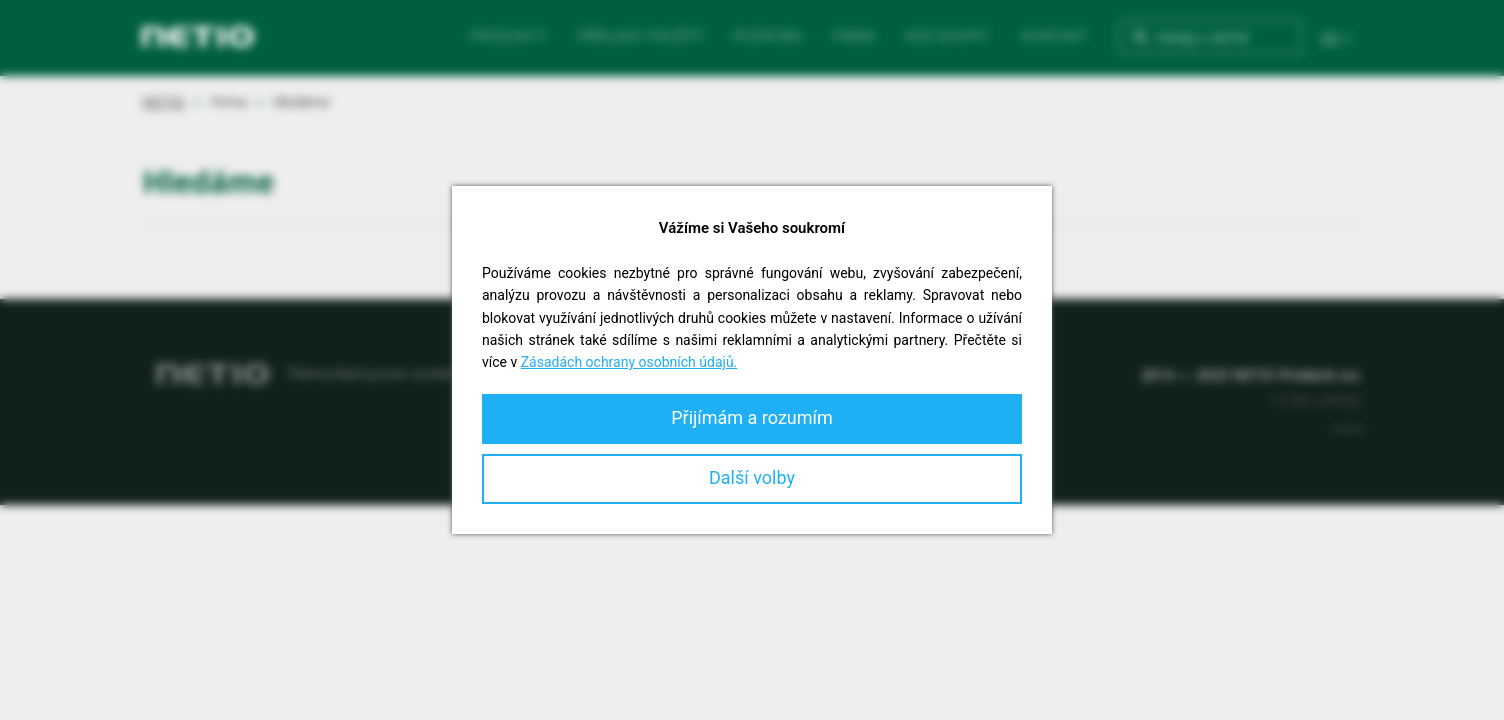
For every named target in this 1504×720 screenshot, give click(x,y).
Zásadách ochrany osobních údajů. (629, 362)
